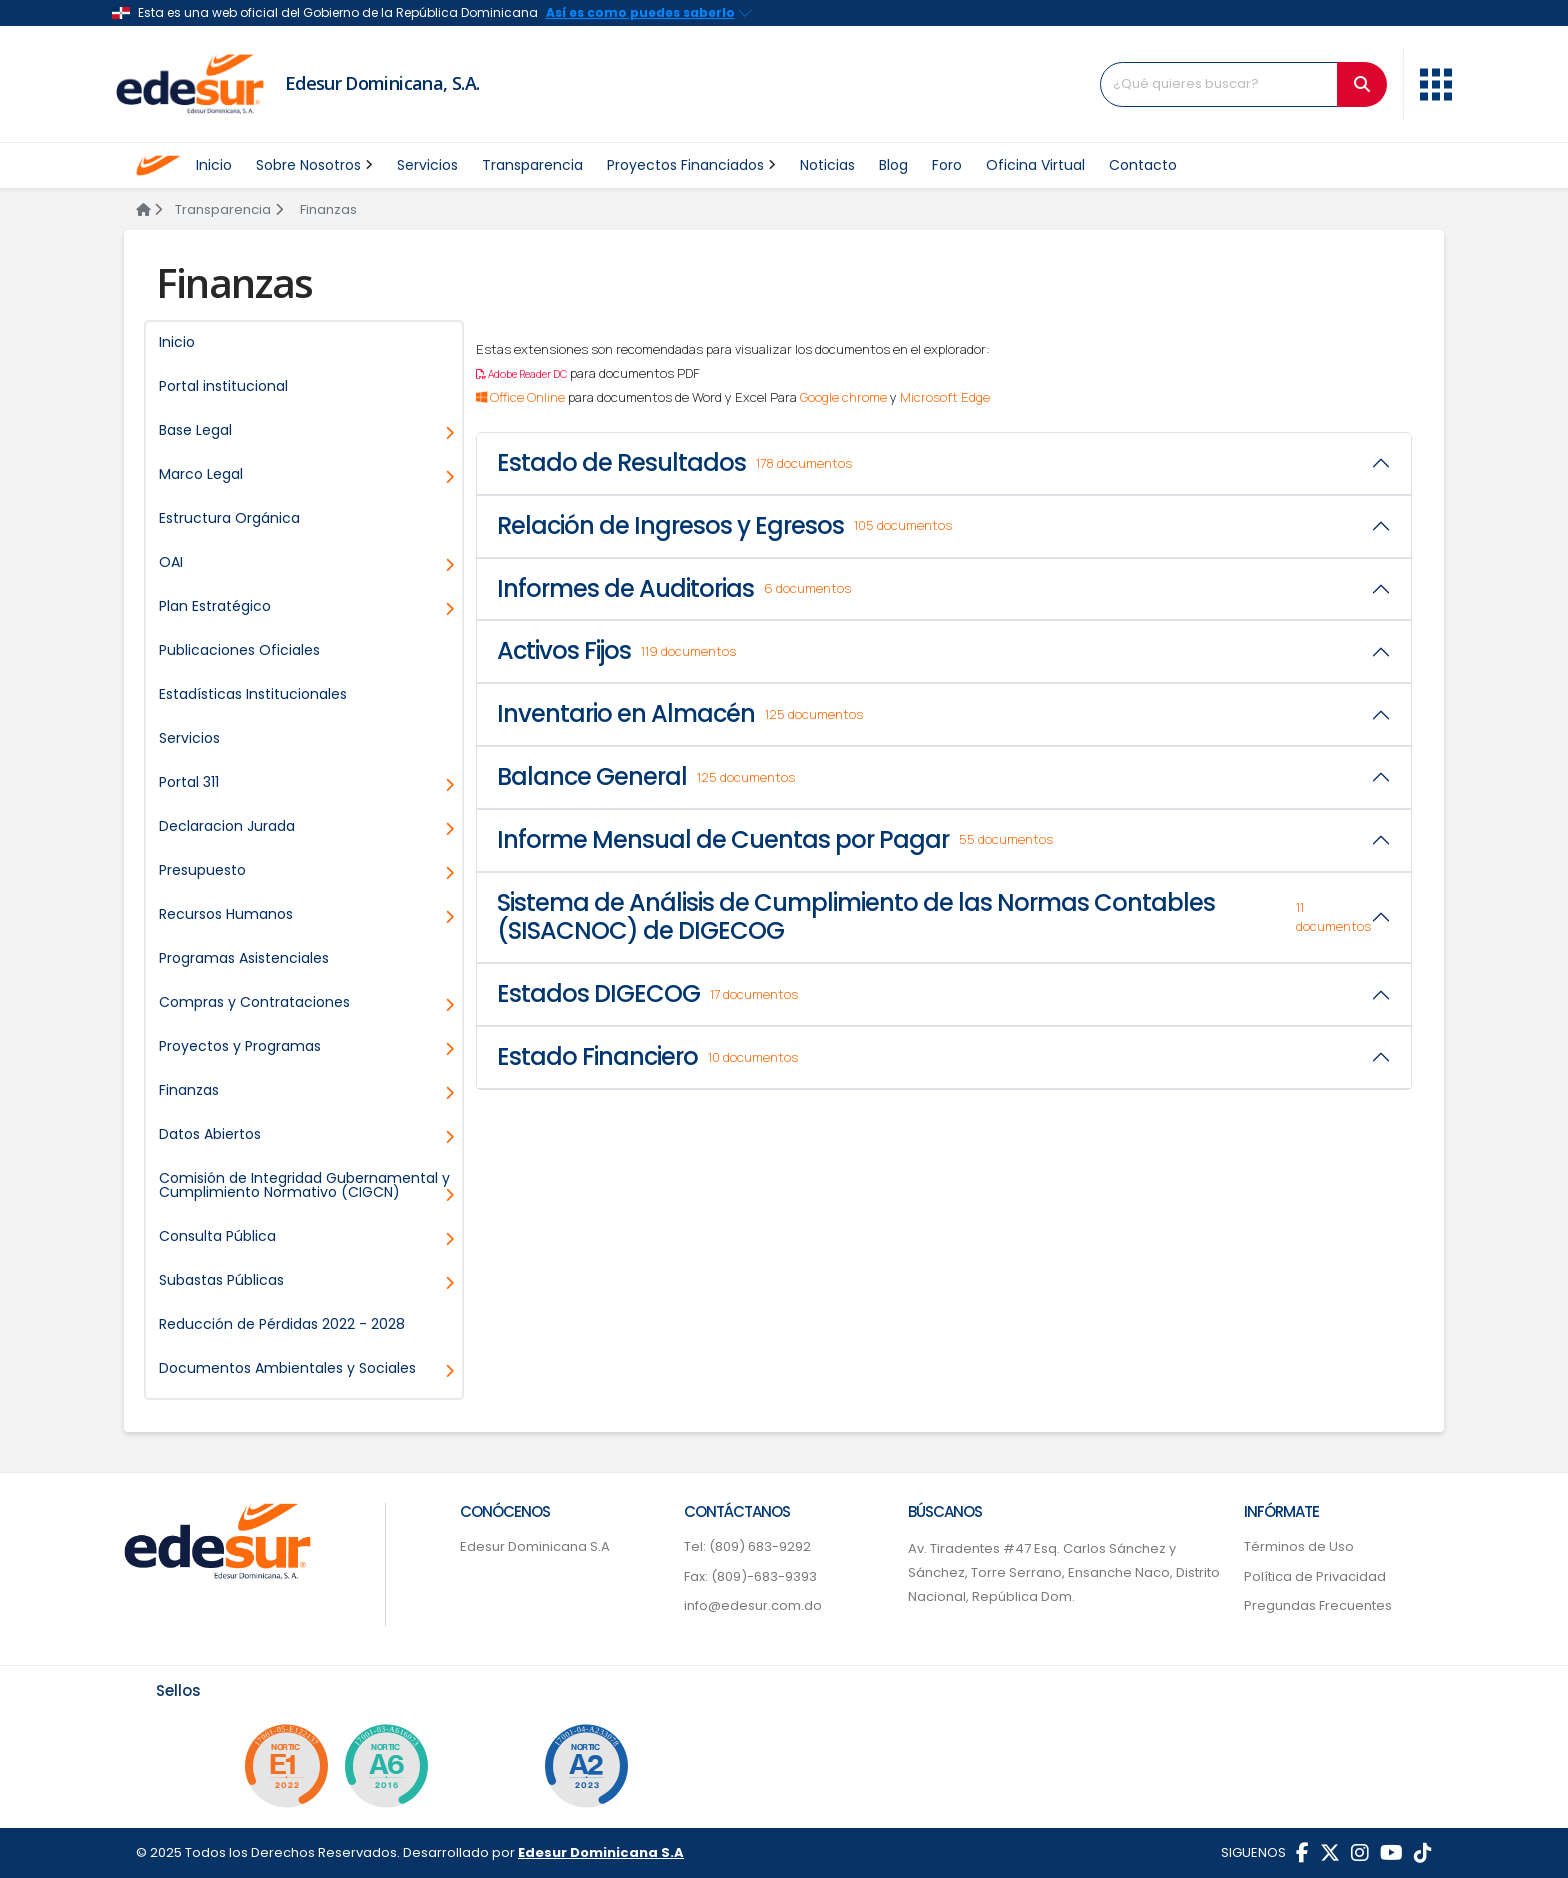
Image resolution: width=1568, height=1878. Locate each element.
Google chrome (843, 397)
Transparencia (532, 165)
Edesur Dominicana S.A (535, 1546)
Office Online (520, 397)
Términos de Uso (1299, 1546)
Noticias (827, 165)
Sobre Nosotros (314, 165)
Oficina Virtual (1035, 165)
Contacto (1143, 165)
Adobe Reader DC (521, 374)
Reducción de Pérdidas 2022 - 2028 (282, 1324)
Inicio (214, 165)
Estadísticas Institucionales (253, 694)
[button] (1436, 82)
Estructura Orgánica (229, 518)
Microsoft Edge (945, 397)
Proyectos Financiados (691, 165)
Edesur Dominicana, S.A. (382, 83)
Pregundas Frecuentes (1318, 1605)
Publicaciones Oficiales (239, 650)
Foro (947, 165)
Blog (893, 165)
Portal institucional (223, 386)
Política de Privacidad (1315, 1576)
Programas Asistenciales (244, 958)
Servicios (427, 165)
